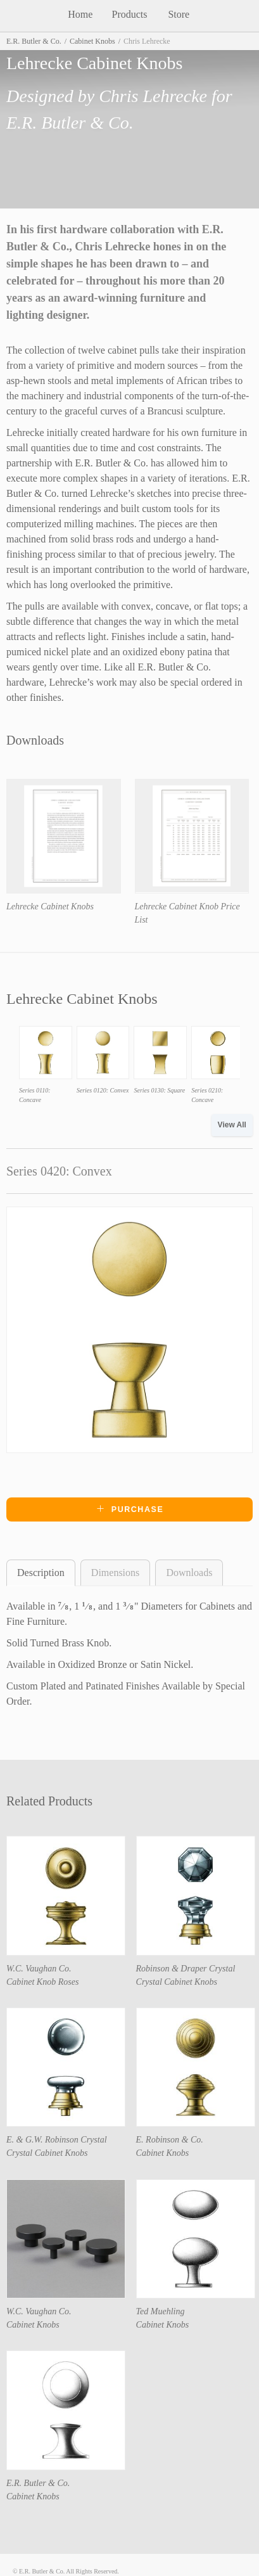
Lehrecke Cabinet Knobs (50, 906)
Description (41, 1572)
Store (178, 14)
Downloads (189, 1572)
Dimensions (115, 1572)
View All (232, 1125)
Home (80, 14)
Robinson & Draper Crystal (186, 1968)
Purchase (130, 1509)
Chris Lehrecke (153, 96)
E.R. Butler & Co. (33, 41)
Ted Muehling (160, 2311)
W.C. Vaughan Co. (39, 1968)
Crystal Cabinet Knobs (176, 1982)
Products (129, 14)
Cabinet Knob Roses (42, 1982)
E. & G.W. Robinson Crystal (56, 2139)
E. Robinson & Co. (169, 2139)
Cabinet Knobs (92, 41)
